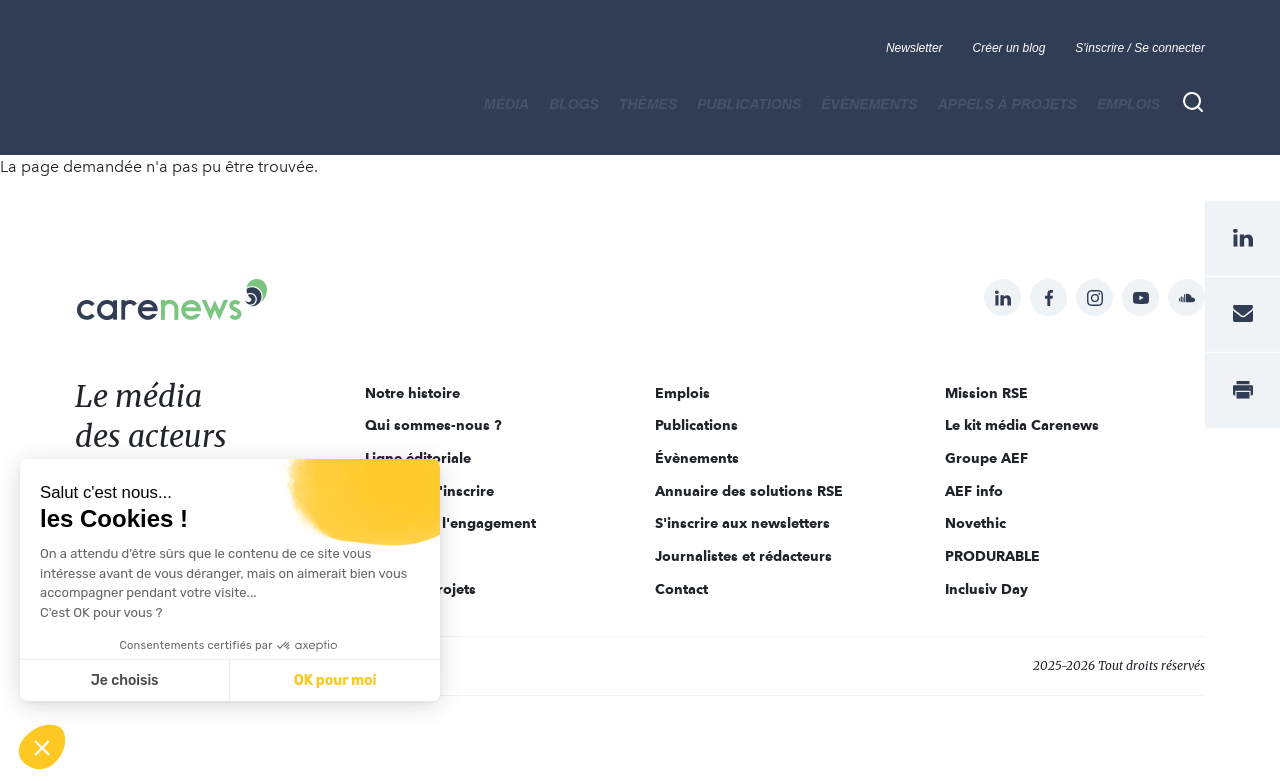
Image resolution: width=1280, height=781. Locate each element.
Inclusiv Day (986, 589)
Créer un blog (1009, 48)
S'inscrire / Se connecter (1140, 48)
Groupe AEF (986, 458)
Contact (681, 589)
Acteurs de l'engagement (450, 523)
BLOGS (574, 104)
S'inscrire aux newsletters (742, 523)
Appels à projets (1007, 104)
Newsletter (914, 48)
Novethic (975, 523)
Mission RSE (986, 393)
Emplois (1128, 104)
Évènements (869, 104)
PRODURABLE (992, 556)
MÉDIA (506, 104)
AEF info (974, 491)
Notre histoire (412, 393)
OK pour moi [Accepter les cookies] (335, 680)
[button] (42, 747)
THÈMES (648, 104)
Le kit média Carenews (1022, 425)
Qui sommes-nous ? (433, 425)
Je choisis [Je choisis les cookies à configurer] (125, 680)
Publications (749, 104)
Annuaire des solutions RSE (749, 491)
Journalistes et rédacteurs (743, 556)
